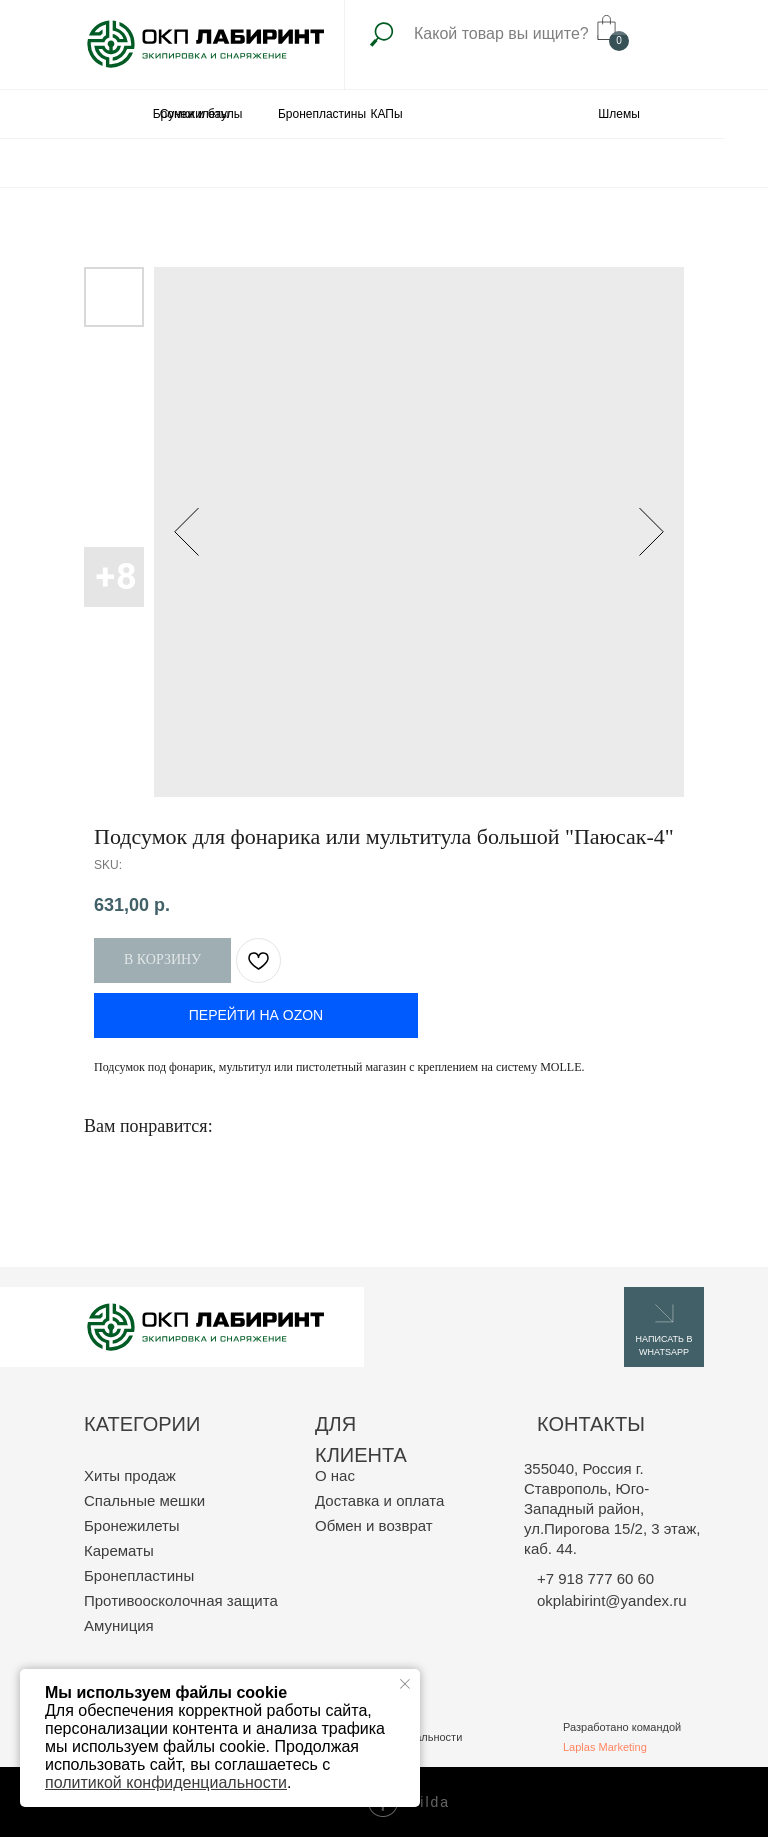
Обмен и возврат (374, 1525)
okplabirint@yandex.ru (611, 1600)
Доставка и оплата (379, 1500)
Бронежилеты (132, 1525)
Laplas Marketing (605, 1747)
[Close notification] (405, 1684)
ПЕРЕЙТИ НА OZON (256, 1015)
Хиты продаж (130, 1475)
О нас (335, 1475)
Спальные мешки (144, 1500)
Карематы (119, 1550)
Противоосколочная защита (181, 1600)
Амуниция (119, 1625)
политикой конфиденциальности (166, 1782)
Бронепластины (139, 1575)
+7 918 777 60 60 (595, 1578)
